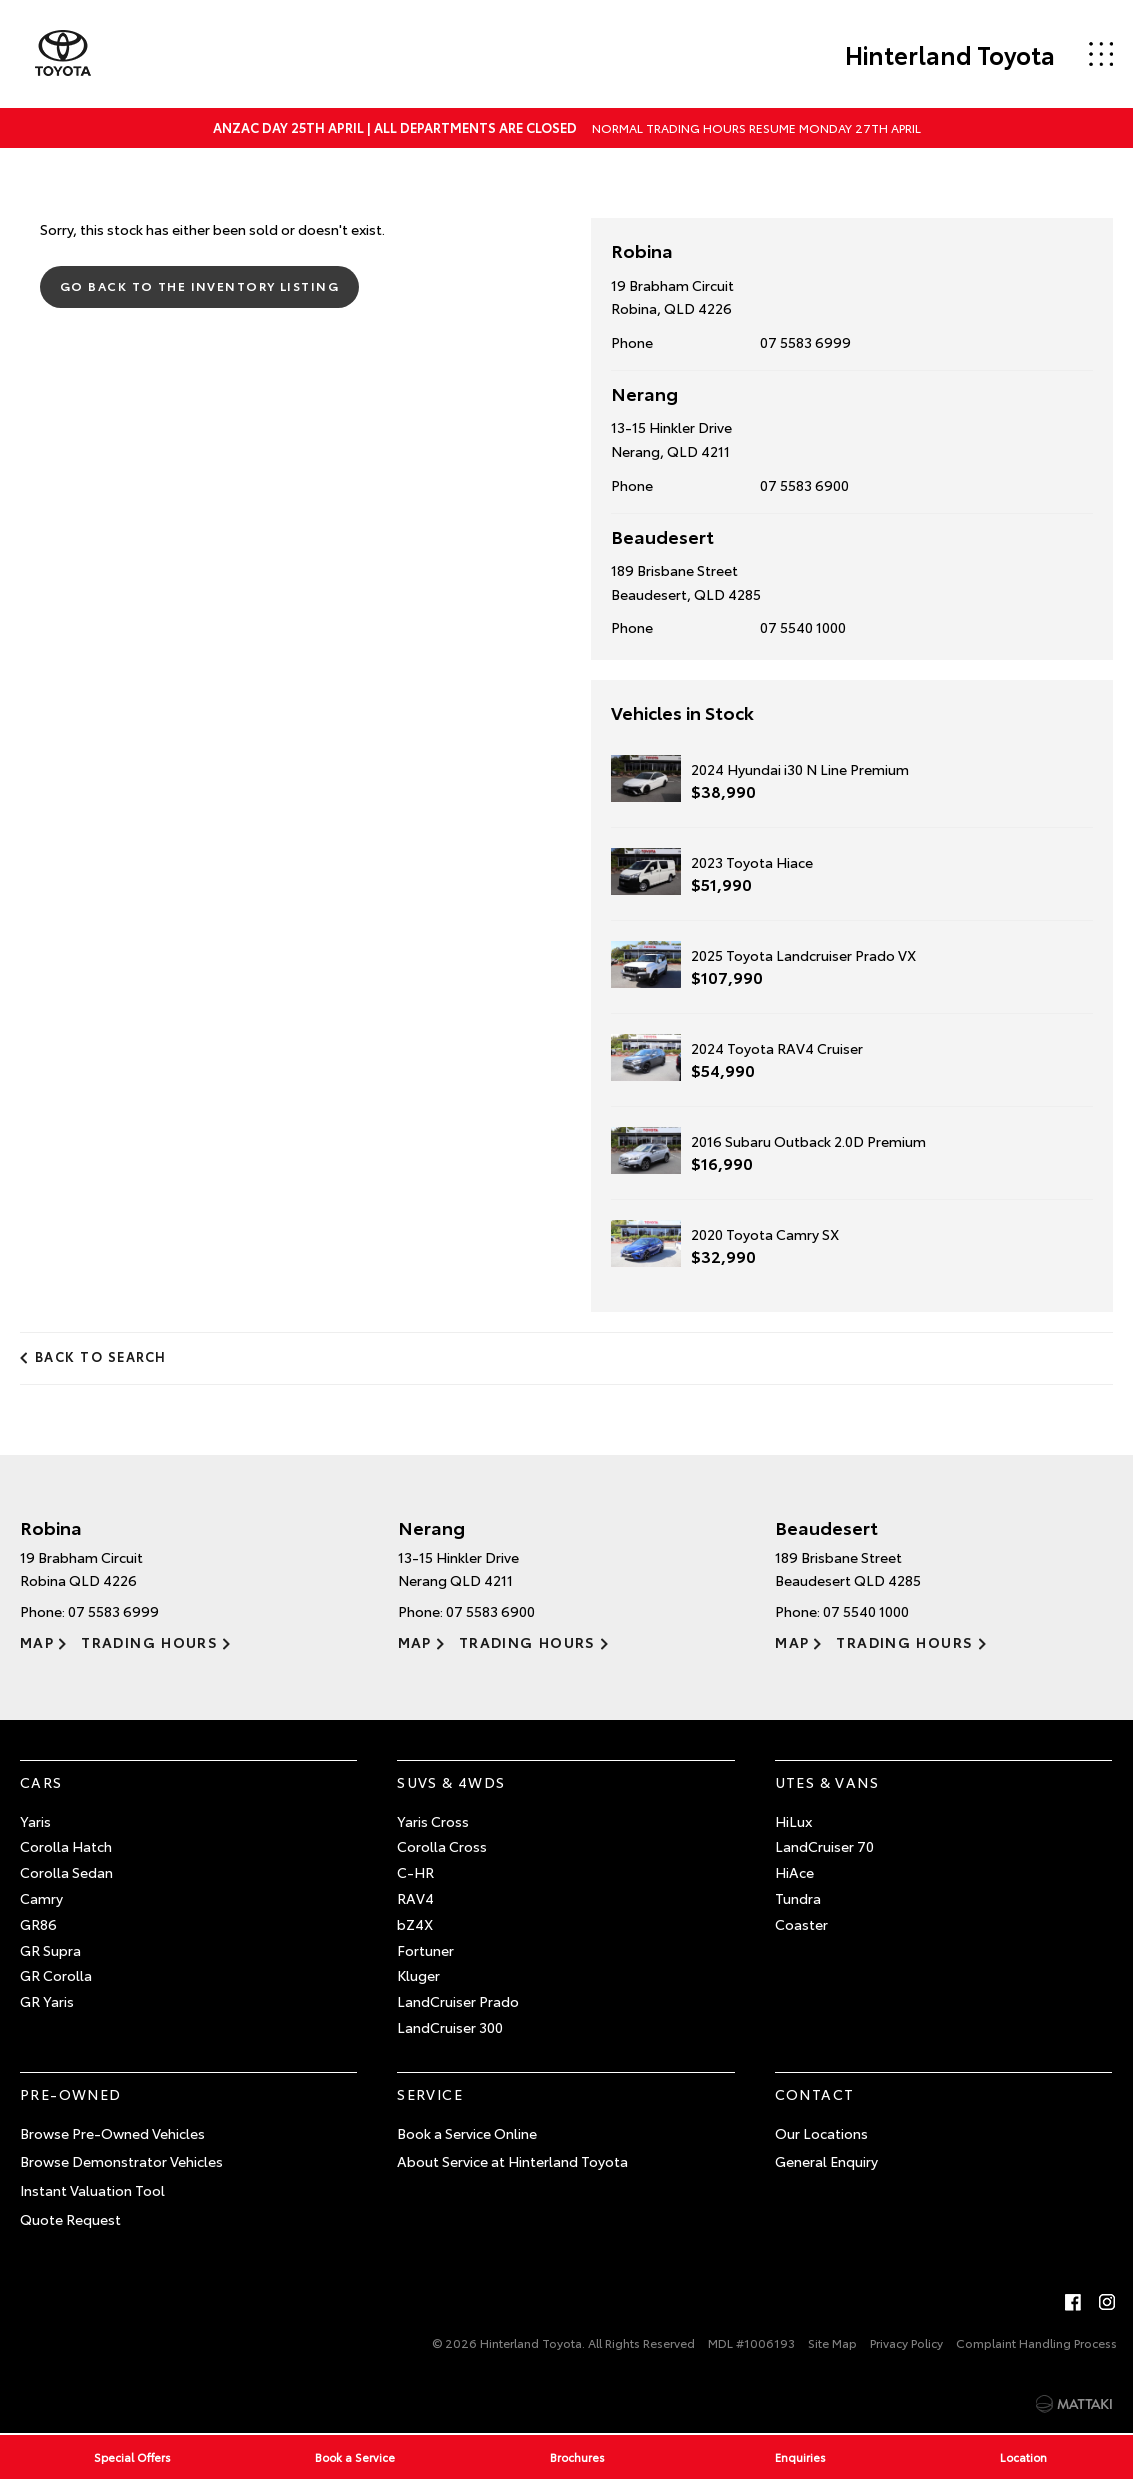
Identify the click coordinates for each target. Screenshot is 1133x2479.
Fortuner (425, 1950)
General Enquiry (826, 2161)
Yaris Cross (433, 1821)
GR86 (38, 1924)
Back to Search (101, 1356)
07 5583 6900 (804, 485)
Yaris (35, 1821)
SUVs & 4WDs (451, 1782)
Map (37, 1642)
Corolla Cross (442, 1846)
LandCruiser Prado (458, 2001)
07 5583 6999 (805, 342)
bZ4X (415, 1924)
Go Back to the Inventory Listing (199, 285)
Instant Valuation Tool (92, 2190)
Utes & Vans (827, 1782)
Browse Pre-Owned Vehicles (112, 2133)
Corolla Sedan (66, 1872)
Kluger (418, 1975)
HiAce (794, 1872)
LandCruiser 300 (450, 2027)
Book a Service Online (467, 2133)
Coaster (801, 1924)
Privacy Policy (906, 2342)
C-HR (415, 1872)
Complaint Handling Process (1036, 2342)
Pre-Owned (71, 2094)
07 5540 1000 (803, 627)
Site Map (832, 2342)
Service (430, 2094)
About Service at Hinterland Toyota (512, 2161)
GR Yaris (47, 2001)
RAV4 (415, 1898)
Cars (41, 1782)
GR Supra (50, 1950)
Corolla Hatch (66, 1846)
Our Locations (821, 2133)
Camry (41, 1898)
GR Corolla (56, 1975)
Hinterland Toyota (950, 54)
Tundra (798, 1898)
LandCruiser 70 (824, 1846)
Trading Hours (149, 1642)
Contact (815, 2094)
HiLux (793, 1821)
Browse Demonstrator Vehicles (121, 2161)
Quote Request (70, 2219)
